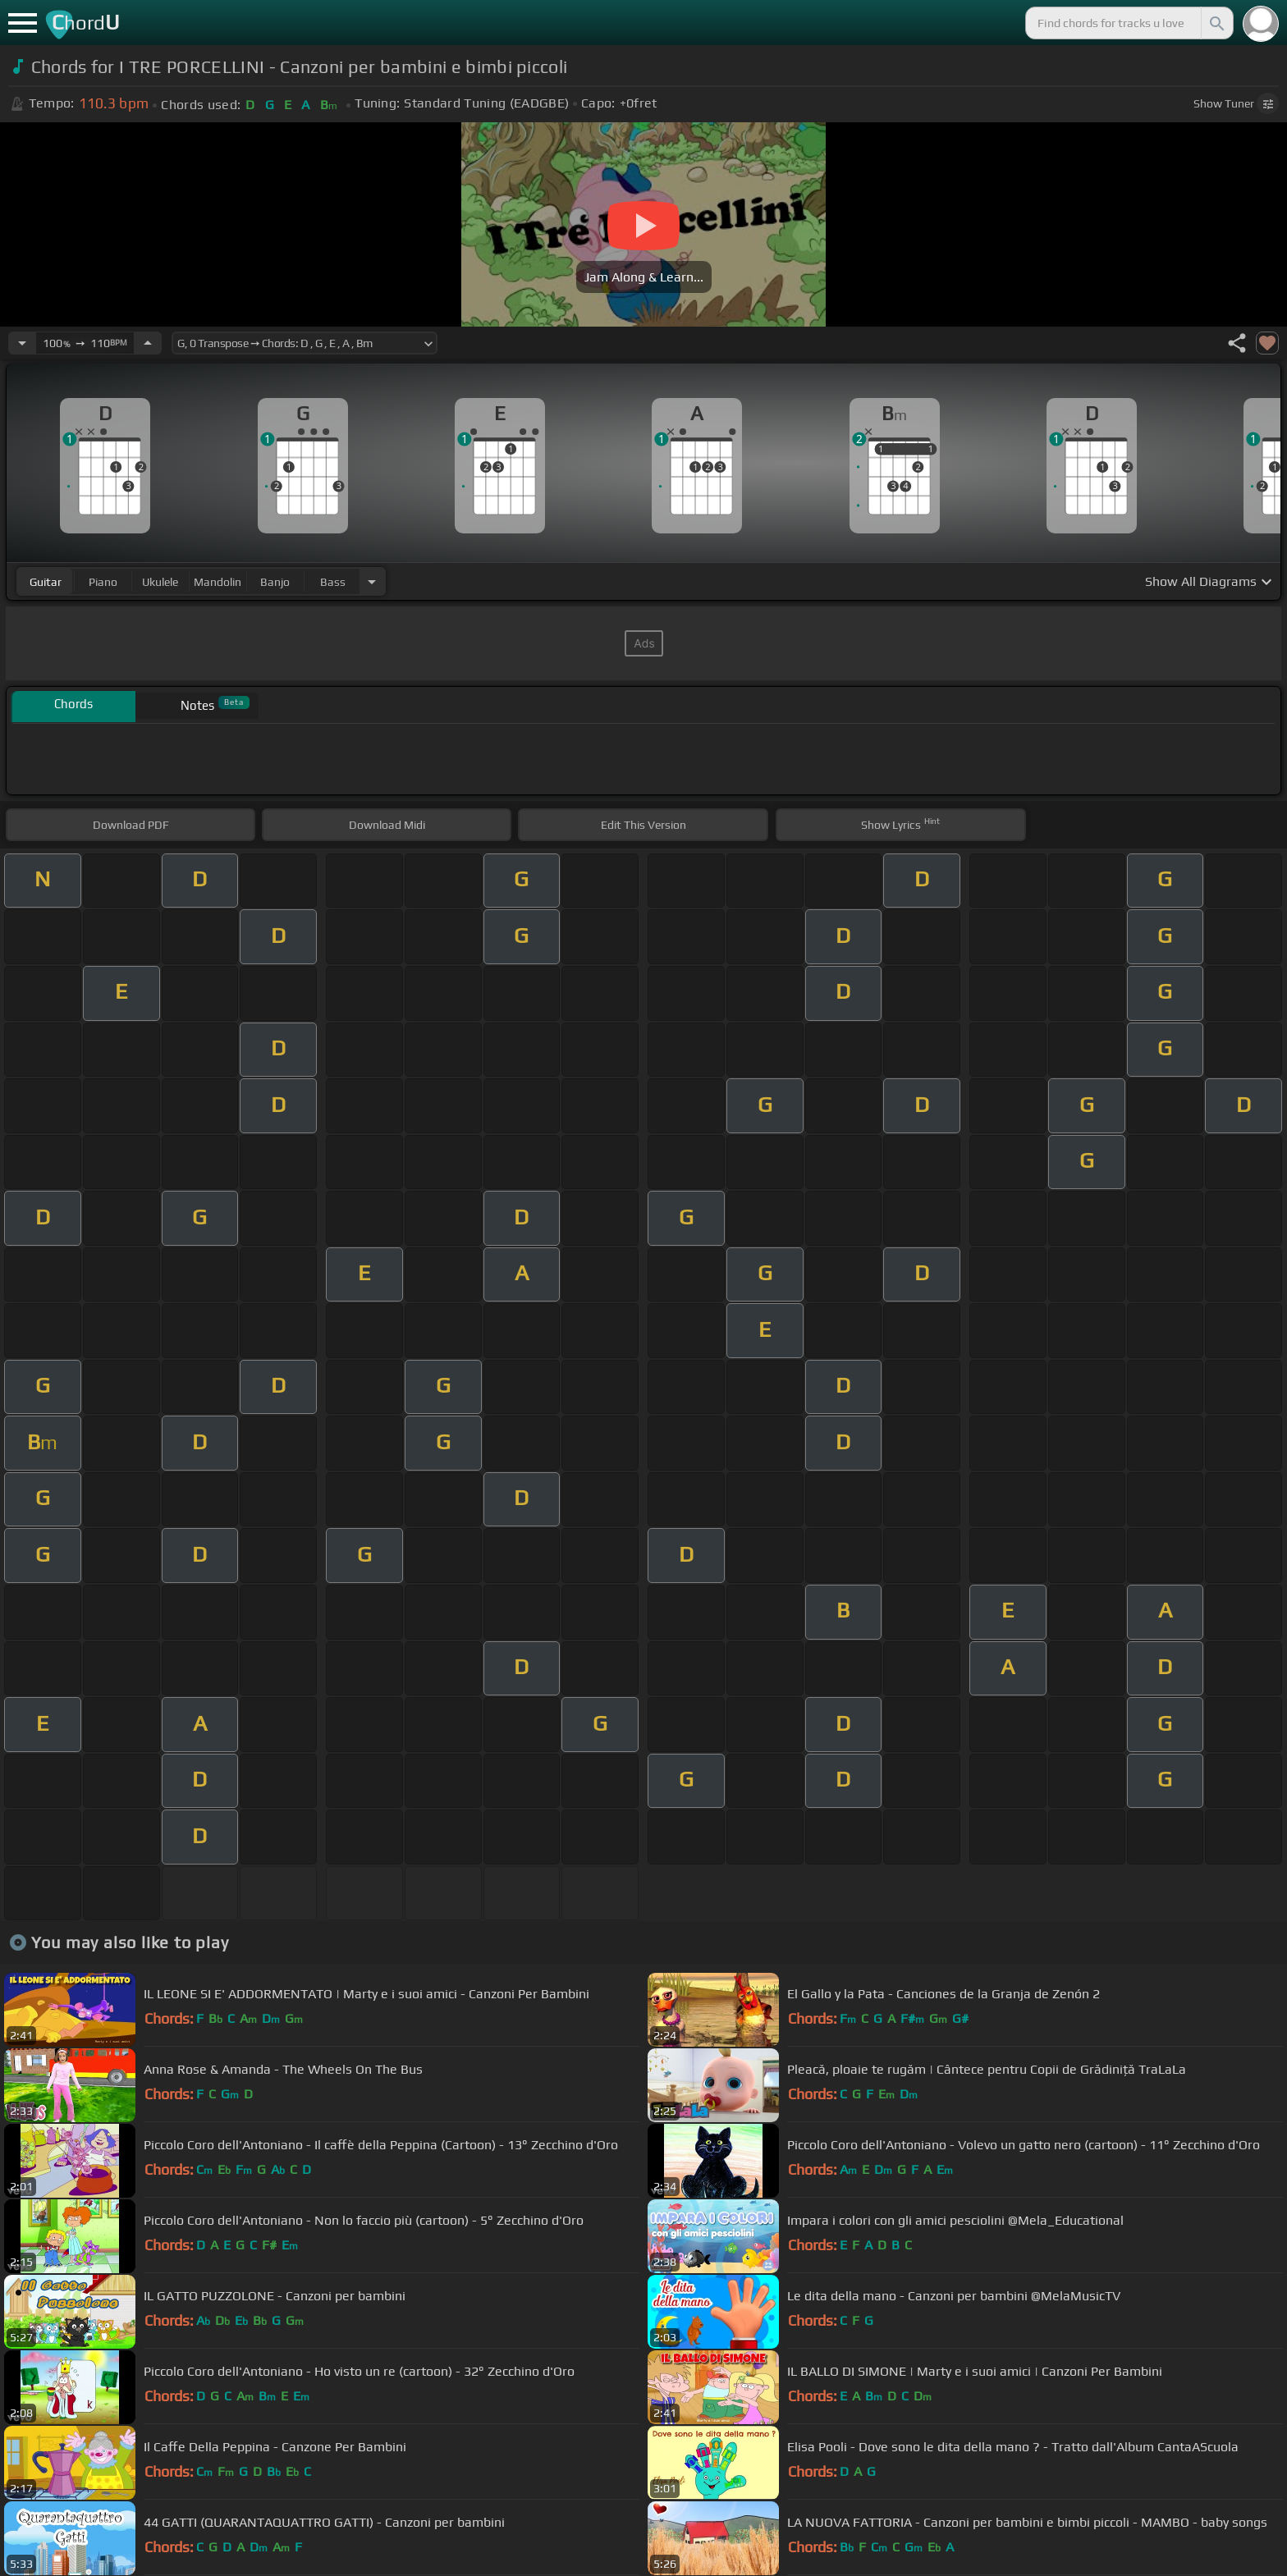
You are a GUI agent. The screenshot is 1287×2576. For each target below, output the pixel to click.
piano (103, 581)
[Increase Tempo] (148, 343)
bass (333, 581)
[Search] (1215, 23)
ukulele (160, 581)
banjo (275, 581)
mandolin (217, 581)
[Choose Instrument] (372, 581)
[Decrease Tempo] (22, 343)
